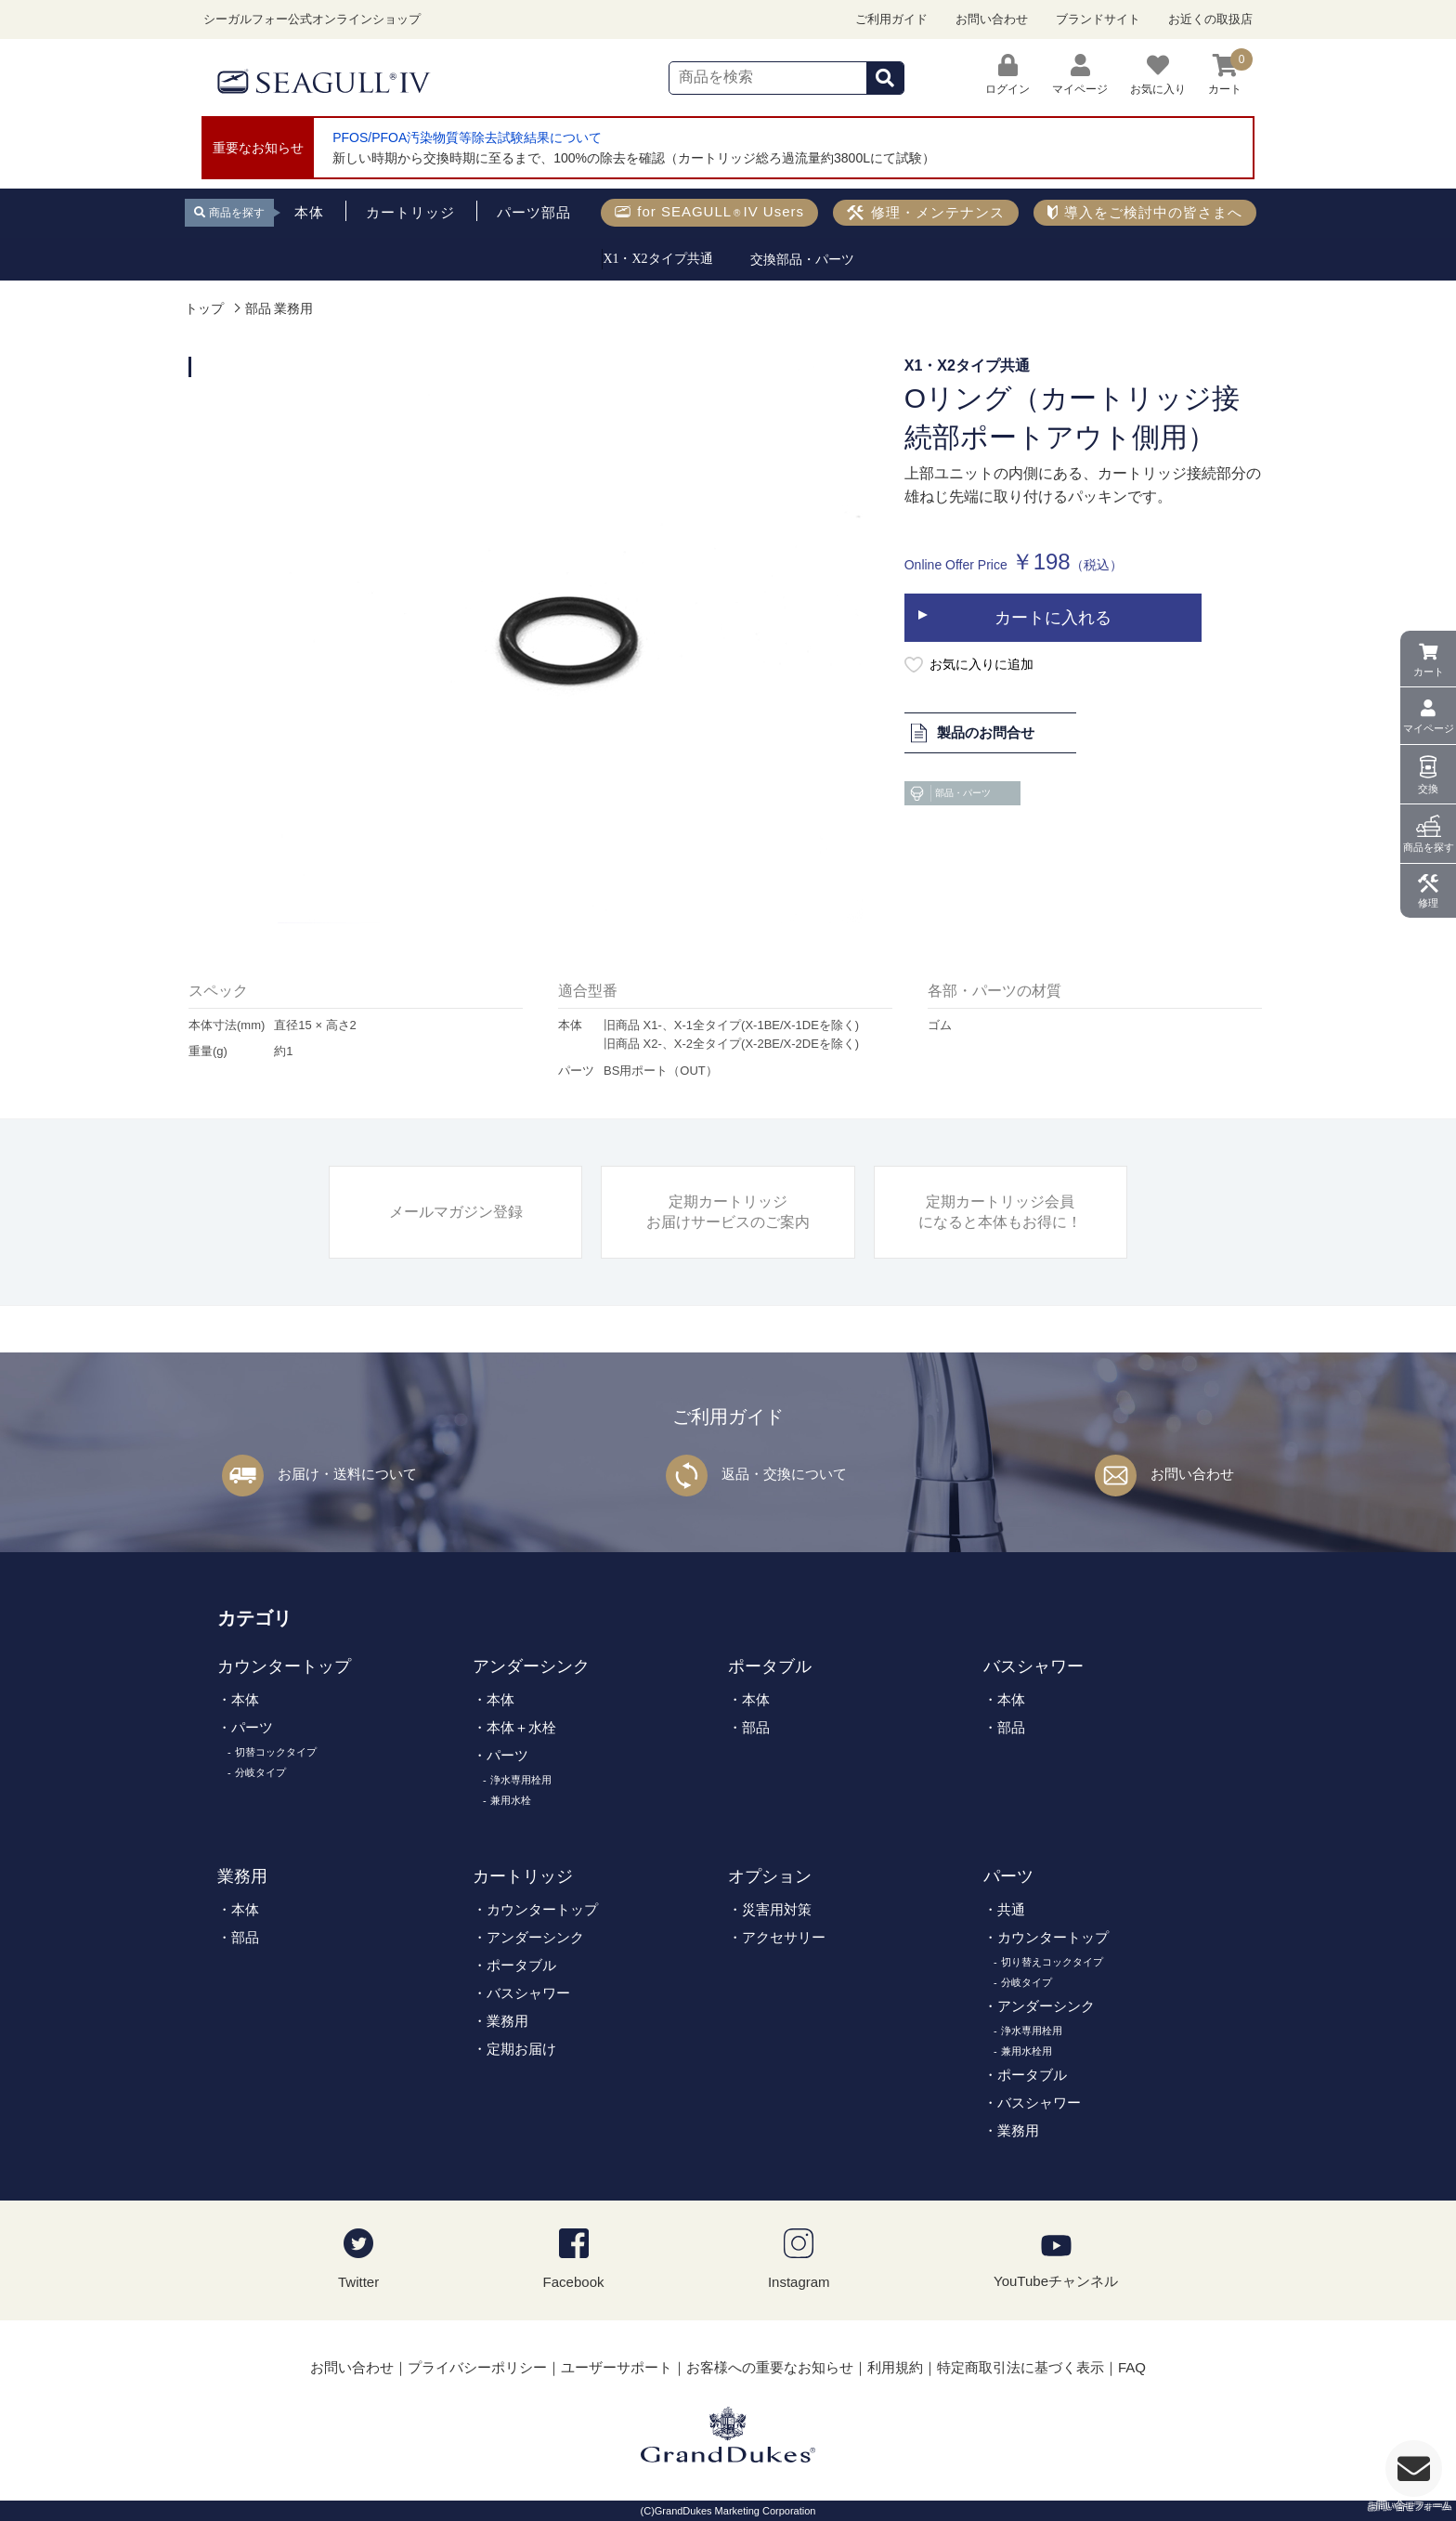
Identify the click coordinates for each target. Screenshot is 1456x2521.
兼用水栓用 (1026, 2051)
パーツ (252, 1727)
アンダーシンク (531, 1666)
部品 (756, 1727)
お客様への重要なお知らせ (769, 2367)
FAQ (1132, 2367)
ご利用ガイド (891, 19)
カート (1428, 671)
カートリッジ (523, 1876)
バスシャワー (1033, 1666)
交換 (1428, 788)
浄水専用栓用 (521, 1779)
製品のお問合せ (971, 732)
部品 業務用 (279, 309)
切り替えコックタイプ (1052, 1961)
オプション (770, 1876)
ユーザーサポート (616, 2367)
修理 (1428, 902)
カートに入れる (1053, 617)
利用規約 (895, 2367)
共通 (1011, 1909)
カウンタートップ (284, 1666)
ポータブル (770, 1666)
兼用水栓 (510, 1800)
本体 (245, 1699)
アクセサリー (784, 1937)
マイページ (1428, 728)
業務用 (242, 1876)
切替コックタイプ (276, 1751)
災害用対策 (777, 1909)
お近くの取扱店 (1210, 19)
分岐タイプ (260, 1772)
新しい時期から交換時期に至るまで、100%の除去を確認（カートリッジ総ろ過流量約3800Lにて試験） (633, 157)
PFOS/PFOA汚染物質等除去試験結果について (467, 137)
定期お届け (521, 2049)
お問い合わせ (992, 19)
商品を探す (1428, 847)
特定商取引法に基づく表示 (1020, 2367)
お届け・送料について (347, 1474)
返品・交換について (784, 1474)
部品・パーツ (949, 793)
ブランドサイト (1098, 19)
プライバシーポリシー (477, 2367)
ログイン (1007, 75)
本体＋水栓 (521, 1727)
